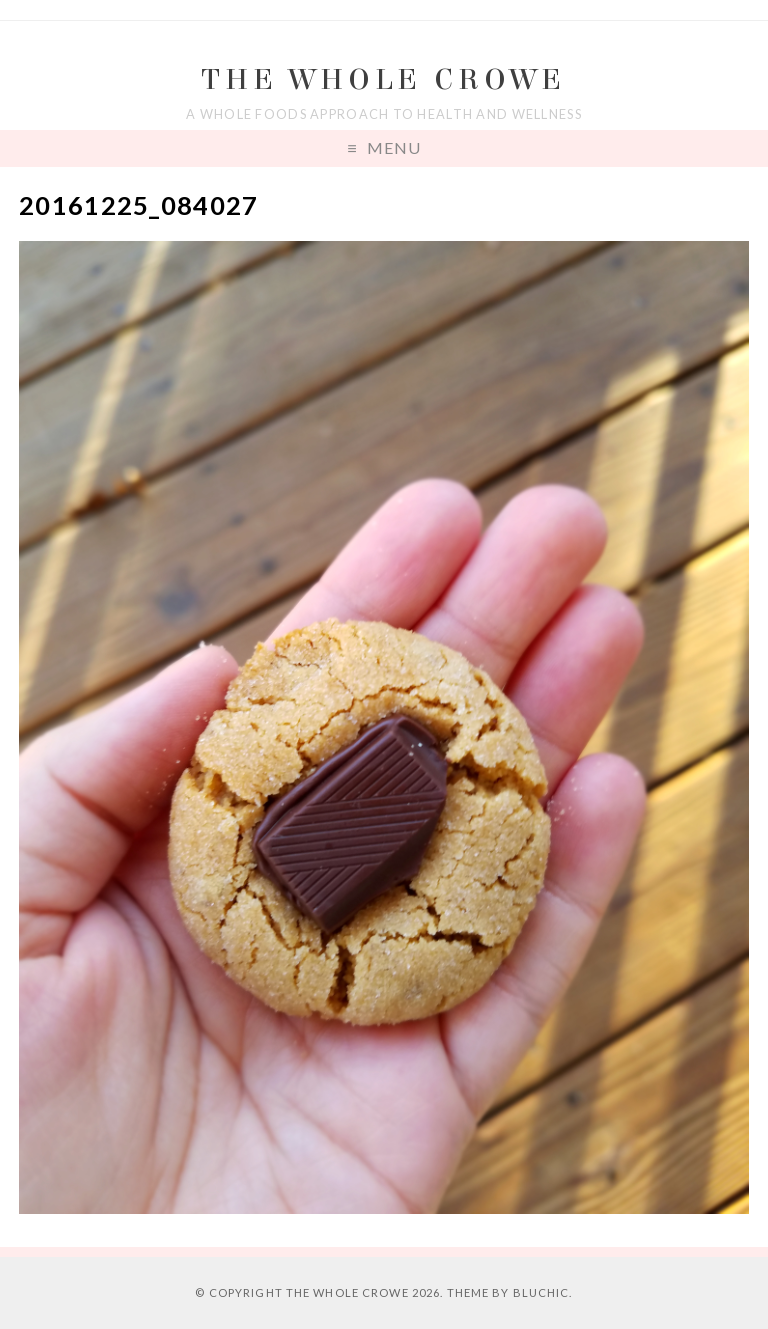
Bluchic (541, 1292)
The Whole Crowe (384, 79)
